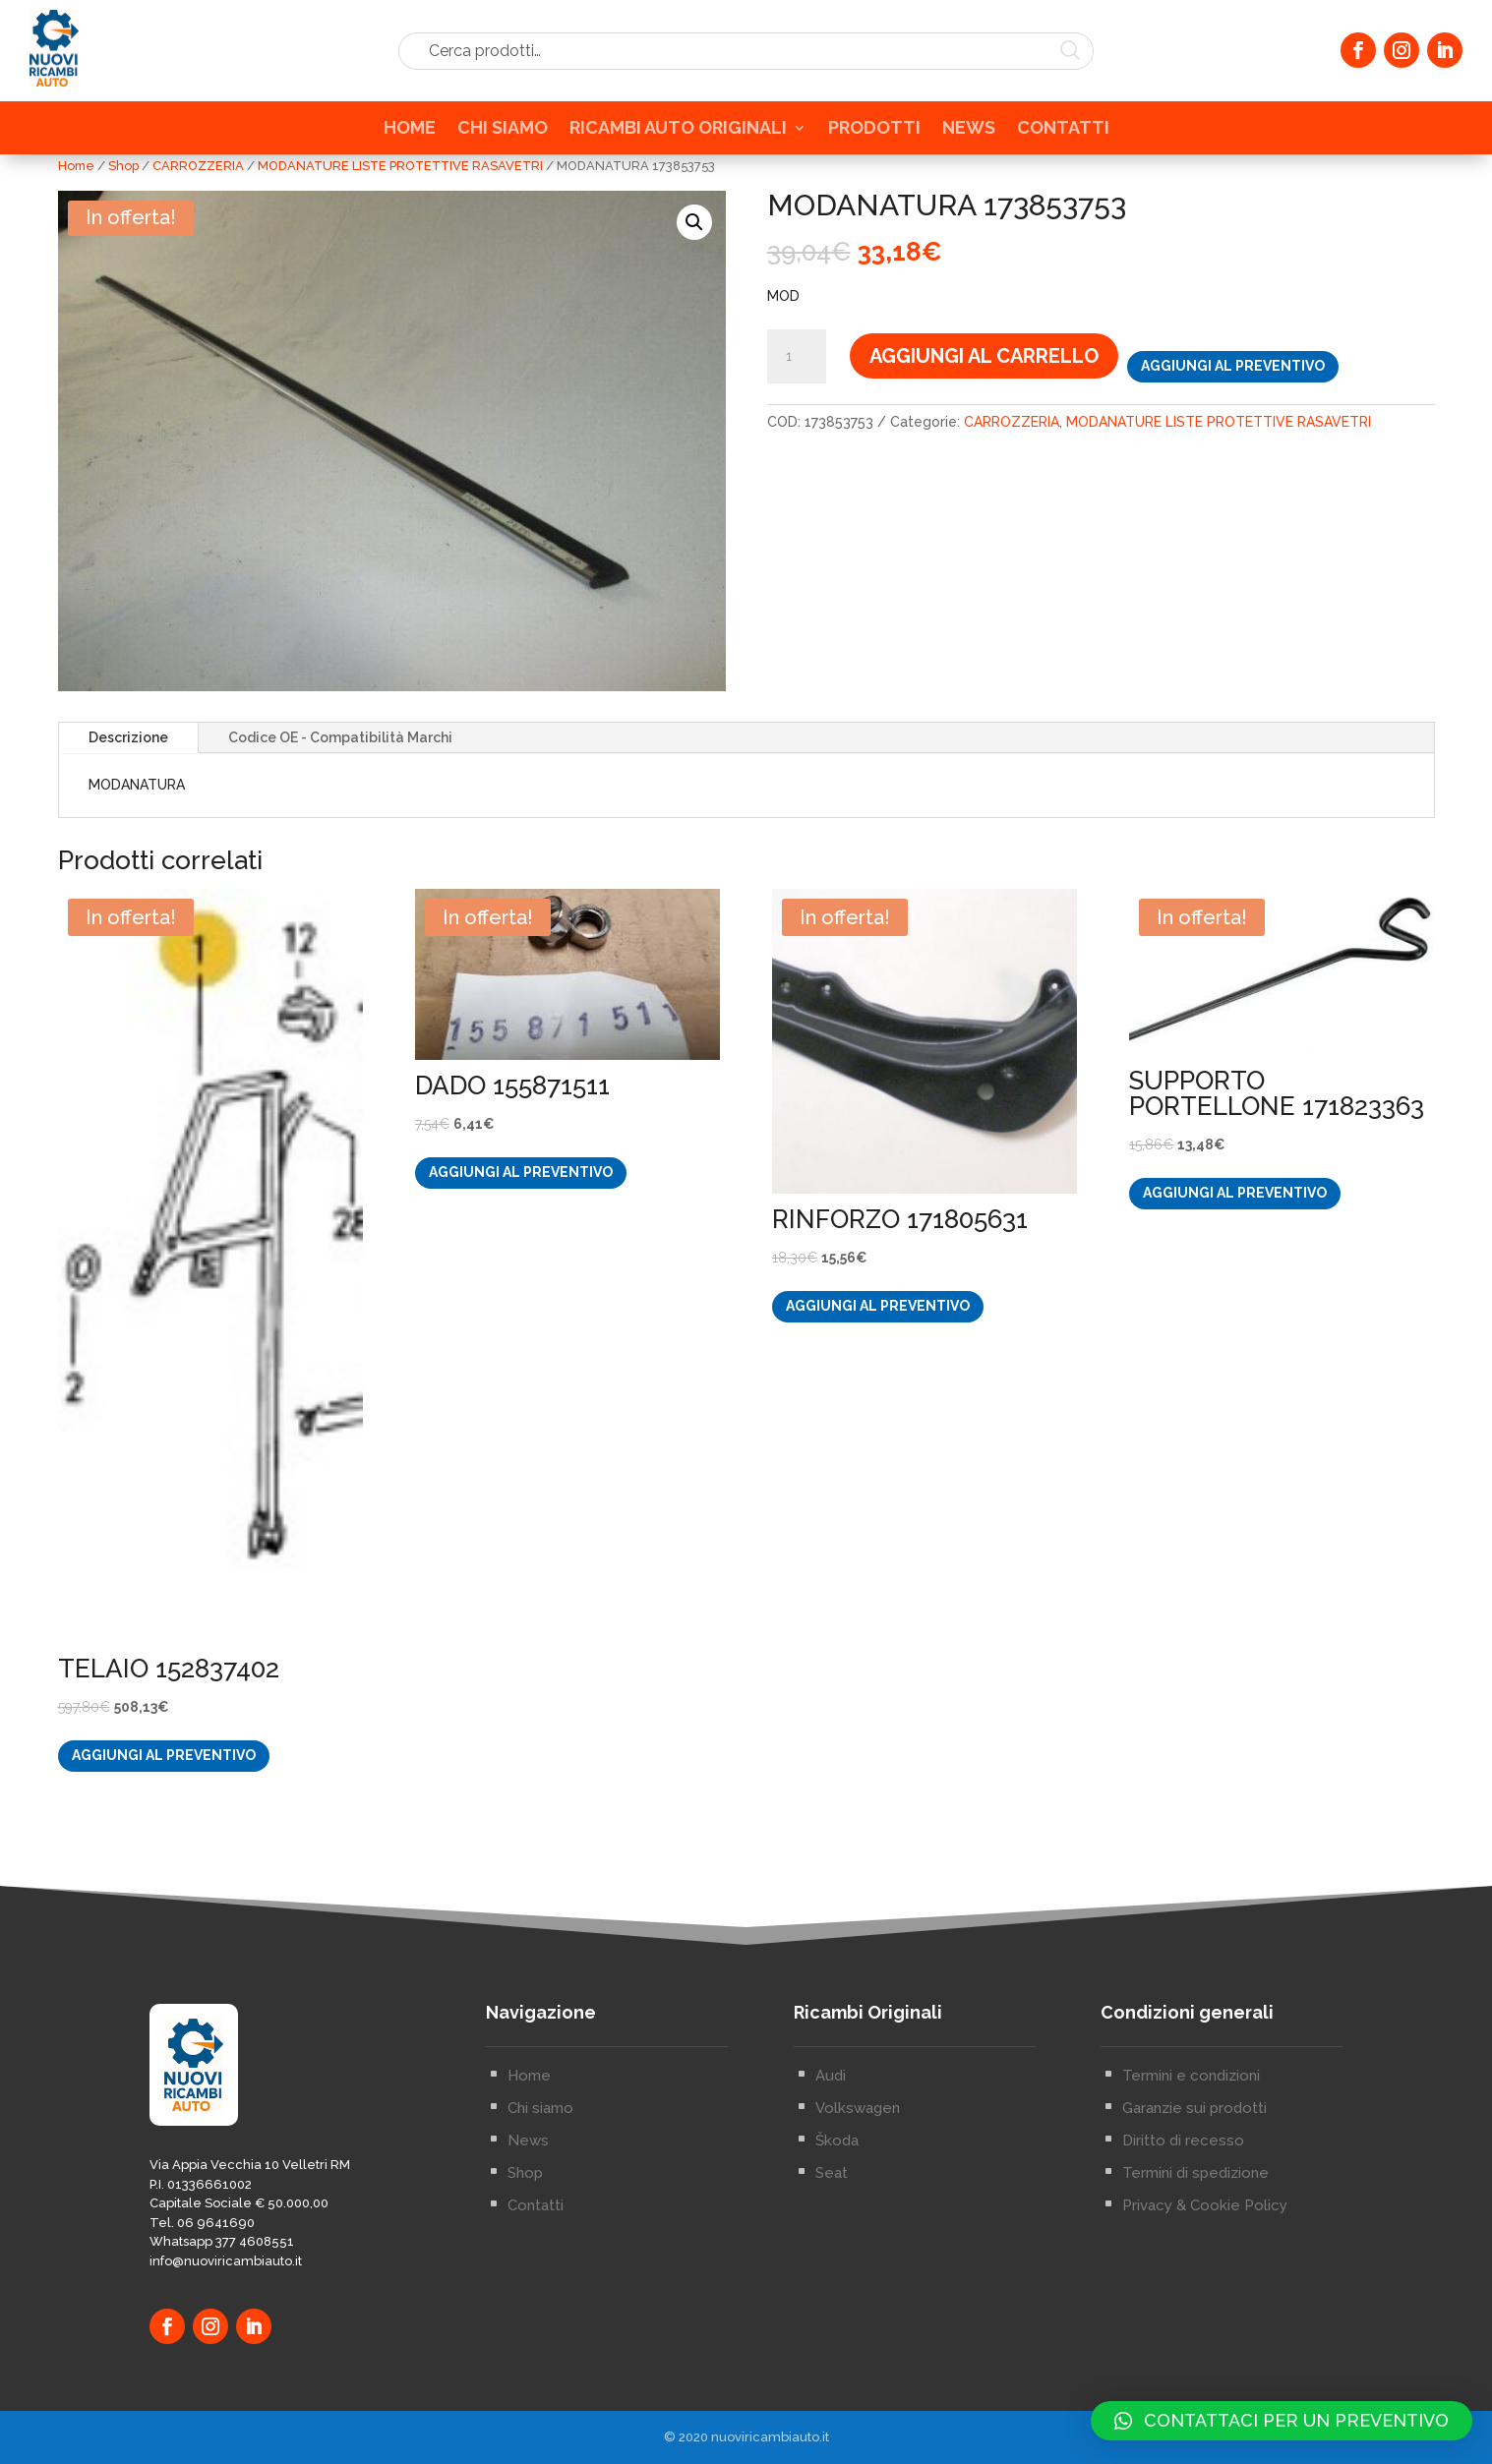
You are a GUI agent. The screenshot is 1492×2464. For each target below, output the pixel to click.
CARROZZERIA (198, 165)
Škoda (837, 2281)
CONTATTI (1063, 136)
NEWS (968, 136)
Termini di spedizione (1195, 2313)
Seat (831, 2313)
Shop (123, 165)
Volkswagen (857, 2249)
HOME (410, 136)
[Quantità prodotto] (796, 356)
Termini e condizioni (1191, 2216)
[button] (694, 222)
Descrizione (128, 737)
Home (76, 165)
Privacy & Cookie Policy (1204, 2346)
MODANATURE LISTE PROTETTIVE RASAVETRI (400, 165)
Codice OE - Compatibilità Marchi (340, 737)
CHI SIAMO (502, 136)
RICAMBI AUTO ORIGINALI (678, 136)
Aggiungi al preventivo (1233, 366)
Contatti (535, 2346)
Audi (830, 2216)
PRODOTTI (874, 136)
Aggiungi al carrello (984, 356)
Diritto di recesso (1183, 2281)
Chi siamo (540, 2249)
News (528, 2281)
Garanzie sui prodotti (1194, 2249)
